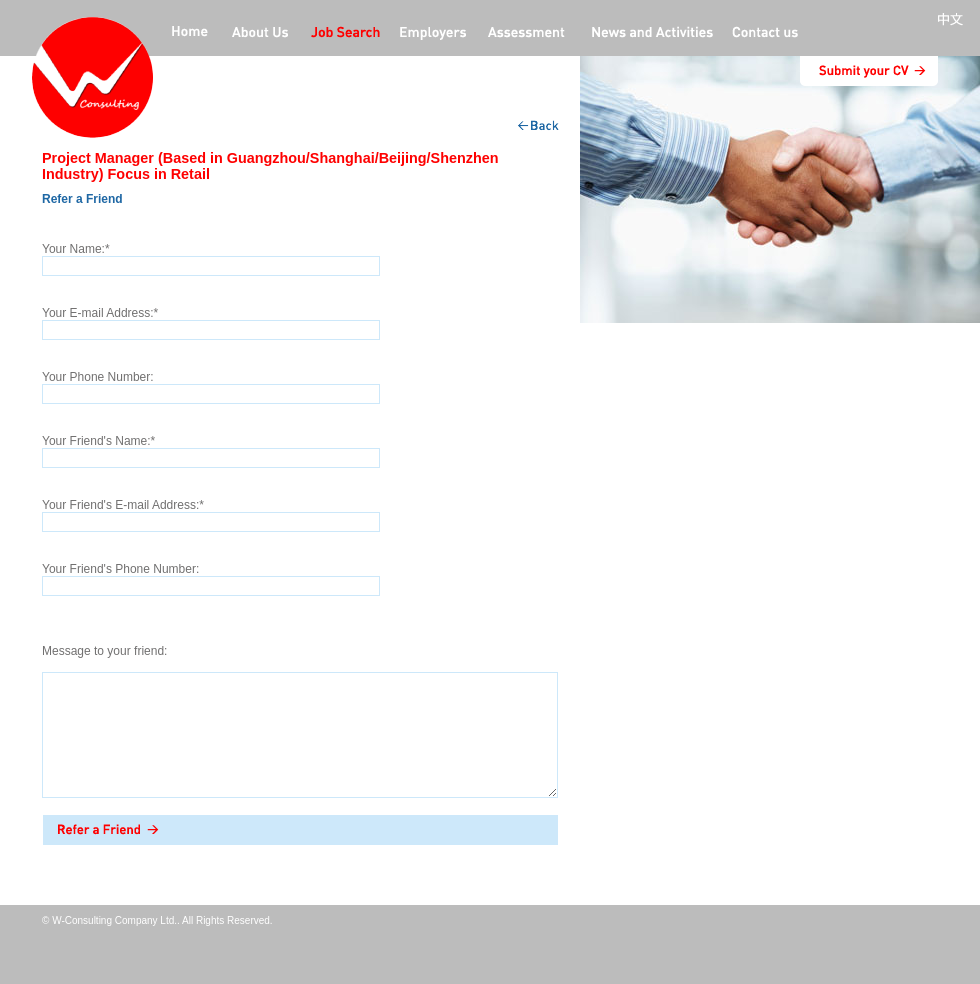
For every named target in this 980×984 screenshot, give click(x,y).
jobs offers (345, 34)
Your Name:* (76, 249)
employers (434, 34)
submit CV (869, 71)
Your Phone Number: (98, 377)
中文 (954, 20)
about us (260, 34)
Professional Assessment (527, 34)
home (190, 34)
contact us (765, 34)
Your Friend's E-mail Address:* (123, 505)
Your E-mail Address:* (100, 313)
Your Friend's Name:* (98, 441)
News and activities (650, 34)
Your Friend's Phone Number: (120, 569)
